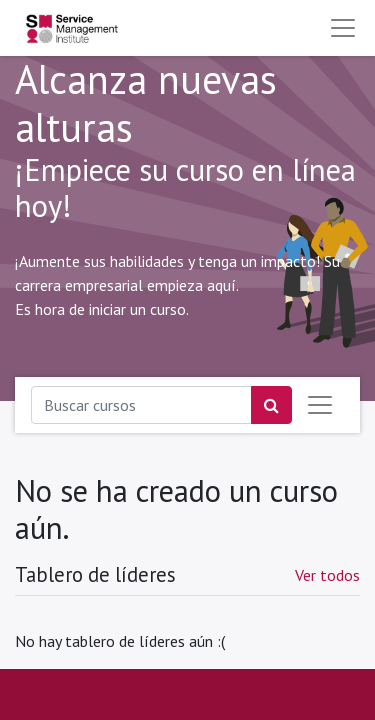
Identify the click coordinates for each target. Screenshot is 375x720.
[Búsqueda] (271, 405)
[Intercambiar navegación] (320, 405)
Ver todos (327, 575)
